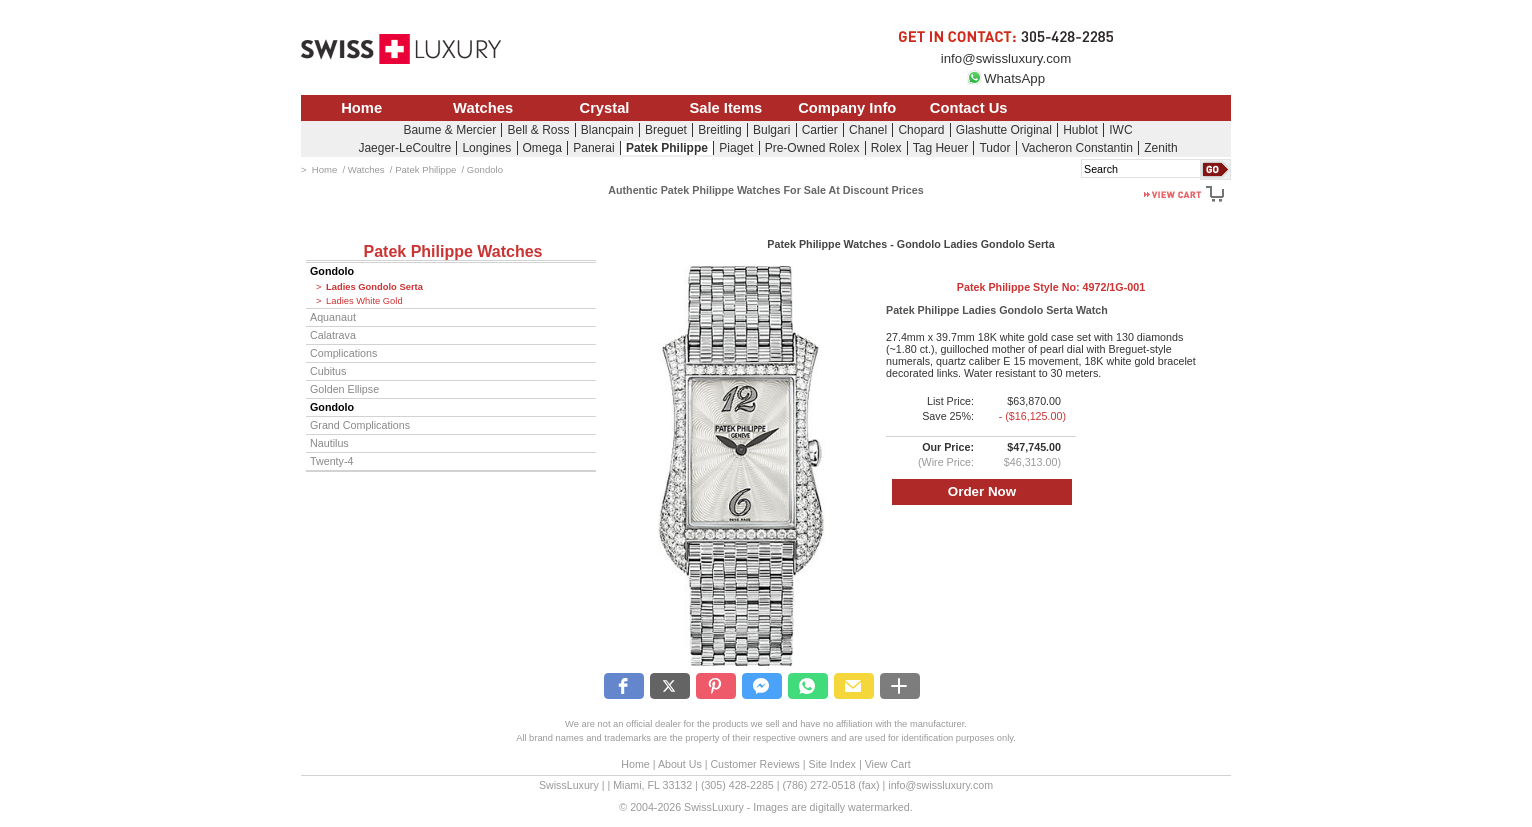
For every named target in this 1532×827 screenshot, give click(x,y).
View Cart (888, 764)
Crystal (605, 108)
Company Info (847, 108)
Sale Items (725, 108)
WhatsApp (1006, 78)
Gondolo (332, 271)
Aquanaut (333, 317)
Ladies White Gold (364, 301)
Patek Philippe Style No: (1051, 287)
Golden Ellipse (344, 389)
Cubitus (328, 371)
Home (361, 108)
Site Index (832, 764)
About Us (680, 764)
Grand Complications (360, 425)
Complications (343, 353)
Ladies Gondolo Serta (374, 287)
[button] (624, 686)
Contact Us (969, 108)
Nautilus (329, 443)
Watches (483, 108)
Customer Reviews (754, 764)
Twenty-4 (332, 461)
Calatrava (333, 335)
